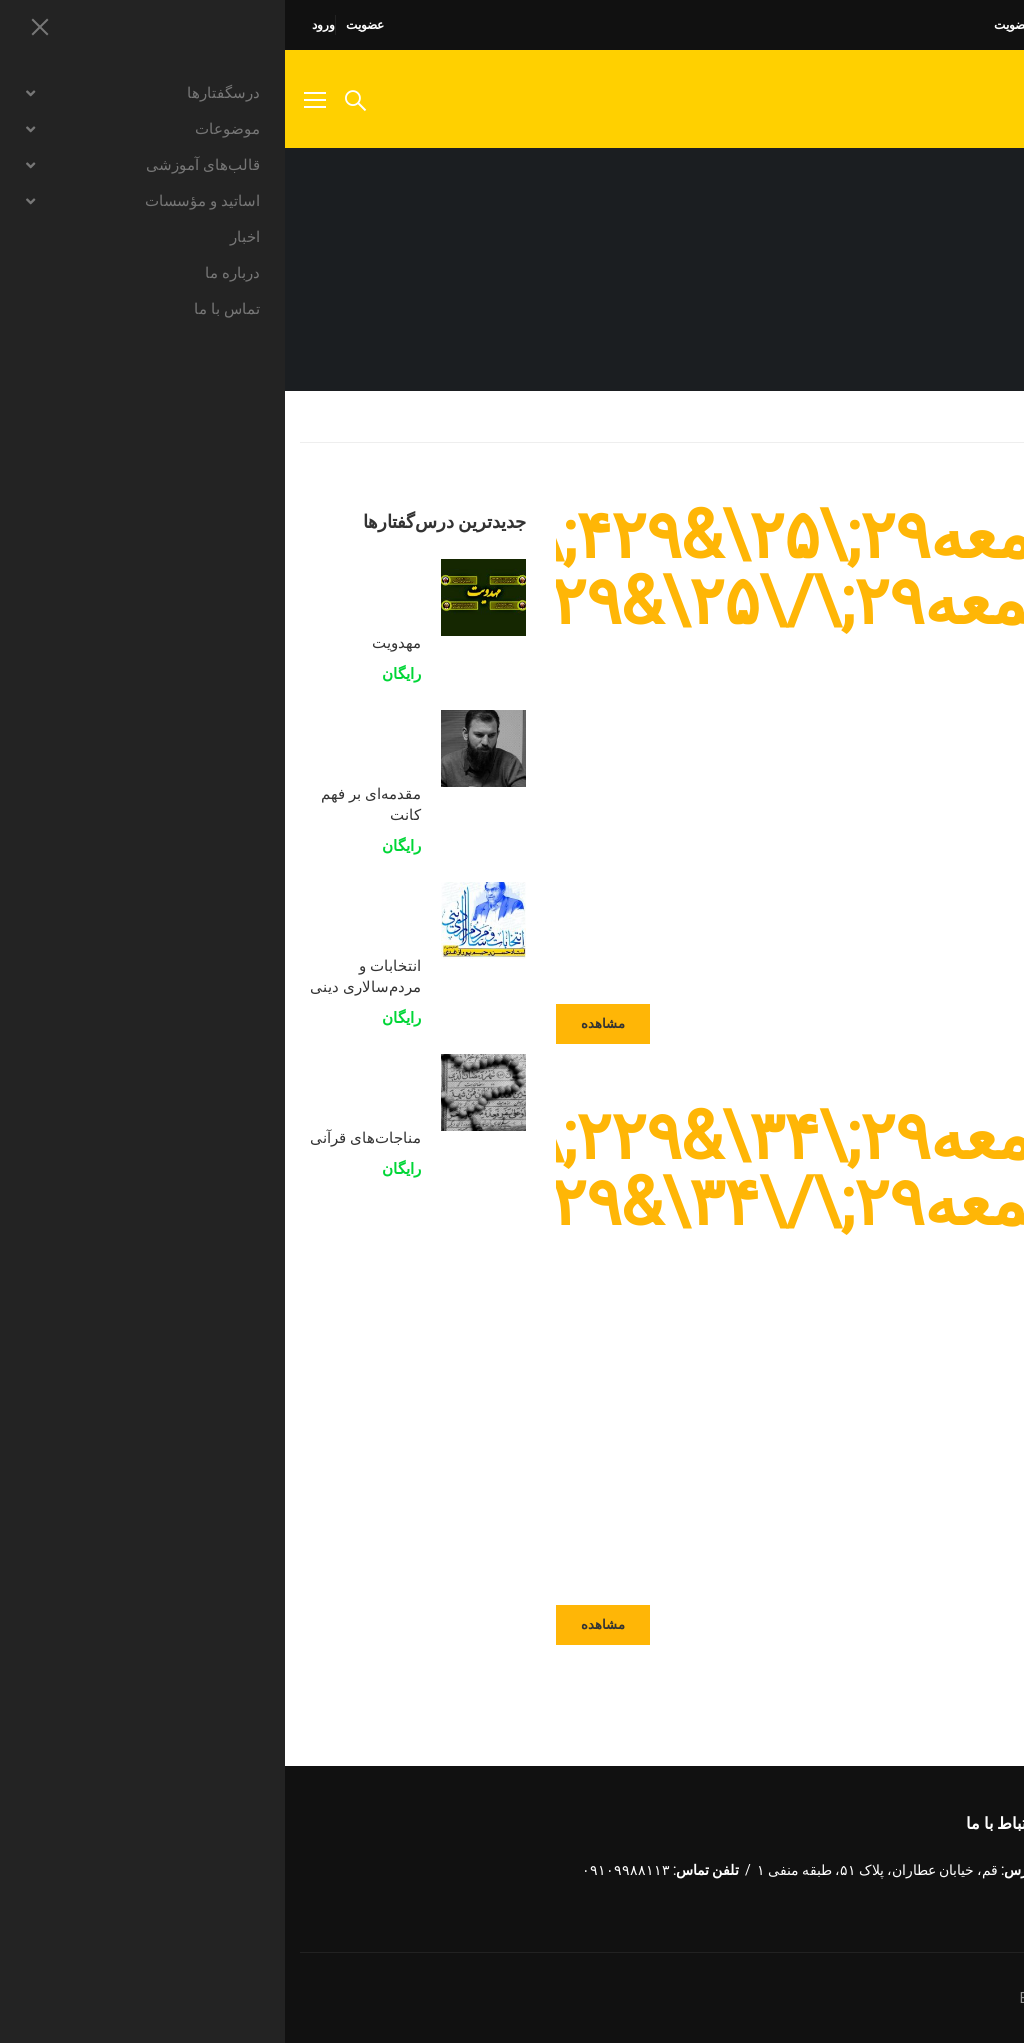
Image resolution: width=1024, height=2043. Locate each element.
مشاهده (318, 1023)
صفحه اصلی (979, 25)
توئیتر (940, 1864)
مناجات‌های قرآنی (80, 1137)
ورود (38, 25)
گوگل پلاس (898, 1864)
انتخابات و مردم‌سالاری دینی (80, 975)
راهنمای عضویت (749, 25)
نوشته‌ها (905, 416)
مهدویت (111, 642)
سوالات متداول (869, 25)
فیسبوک (982, 1864)
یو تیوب (940, 1906)
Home (989, 416)
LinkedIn (814, 1864)
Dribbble (856, 1864)
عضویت (80, 25)
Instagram (982, 1906)
